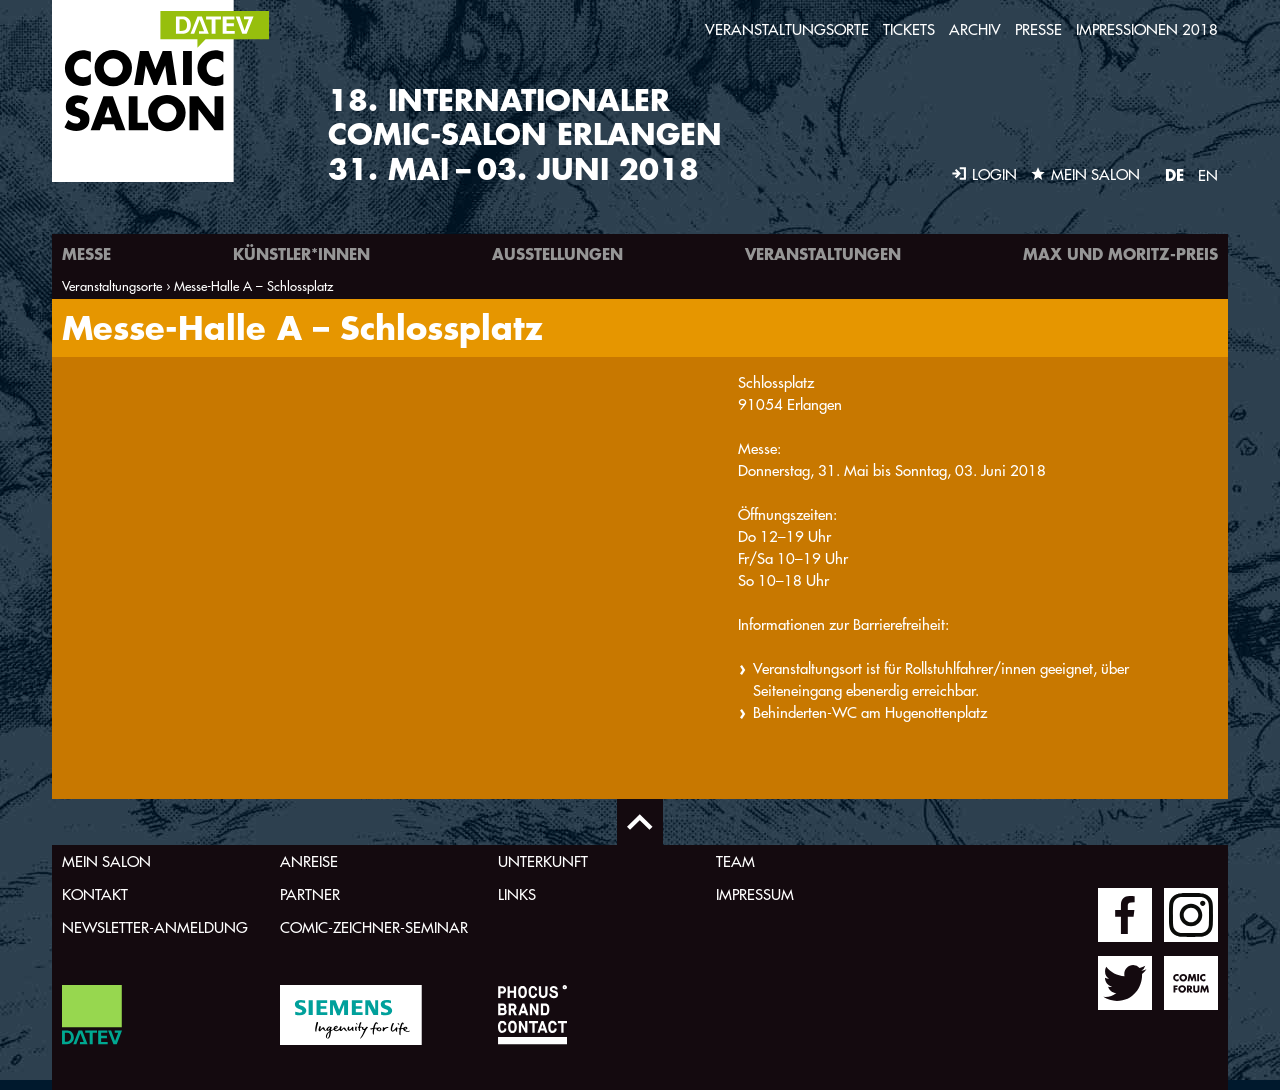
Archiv (975, 29)
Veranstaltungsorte (787, 29)
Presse (1038, 29)
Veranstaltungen (823, 253)
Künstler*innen (301, 253)
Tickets (909, 29)
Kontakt (95, 894)
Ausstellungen (557, 253)
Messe (86, 253)
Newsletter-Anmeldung (155, 927)
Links (517, 894)
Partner (310, 894)
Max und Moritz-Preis (1120, 253)
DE (1174, 174)
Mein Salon (106, 861)
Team (735, 861)
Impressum (755, 894)
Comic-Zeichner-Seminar (374, 927)
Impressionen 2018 (1147, 29)
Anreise (309, 861)
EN (1208, 175)
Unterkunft (543, 861)
